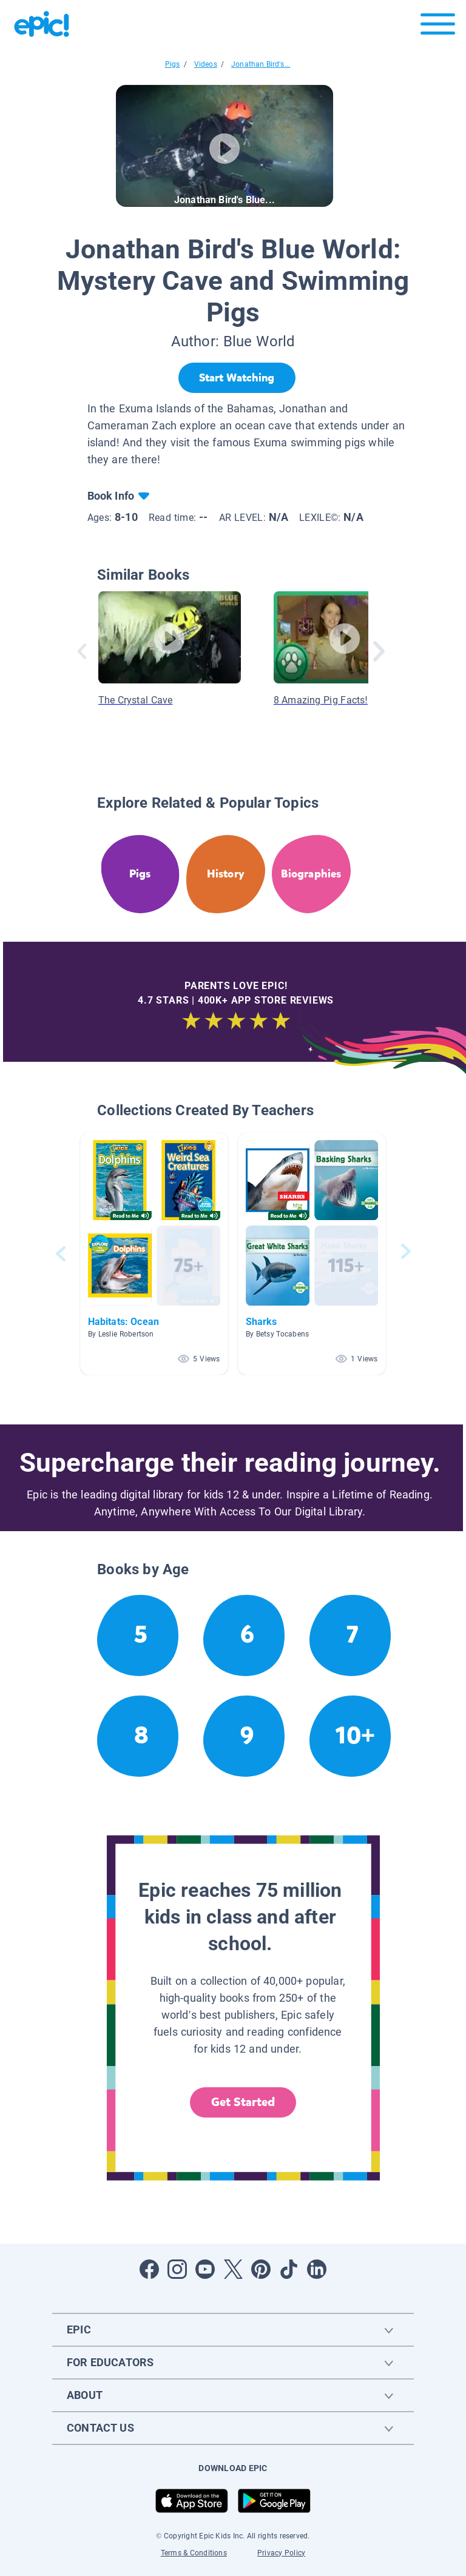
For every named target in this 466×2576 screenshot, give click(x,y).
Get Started (243, 2102)
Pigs (172, 64)
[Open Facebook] (149, 2269)
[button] (154, 1253)
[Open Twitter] (233, 2269)
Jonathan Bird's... (260, 64)
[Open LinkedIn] (316, 2269)
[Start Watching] (236, 378)
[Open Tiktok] (289, 2269)
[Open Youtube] (205, 2269)
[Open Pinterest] (261, 2269)
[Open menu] (438, 27)
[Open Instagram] (177, 2269)
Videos (205, 64)
